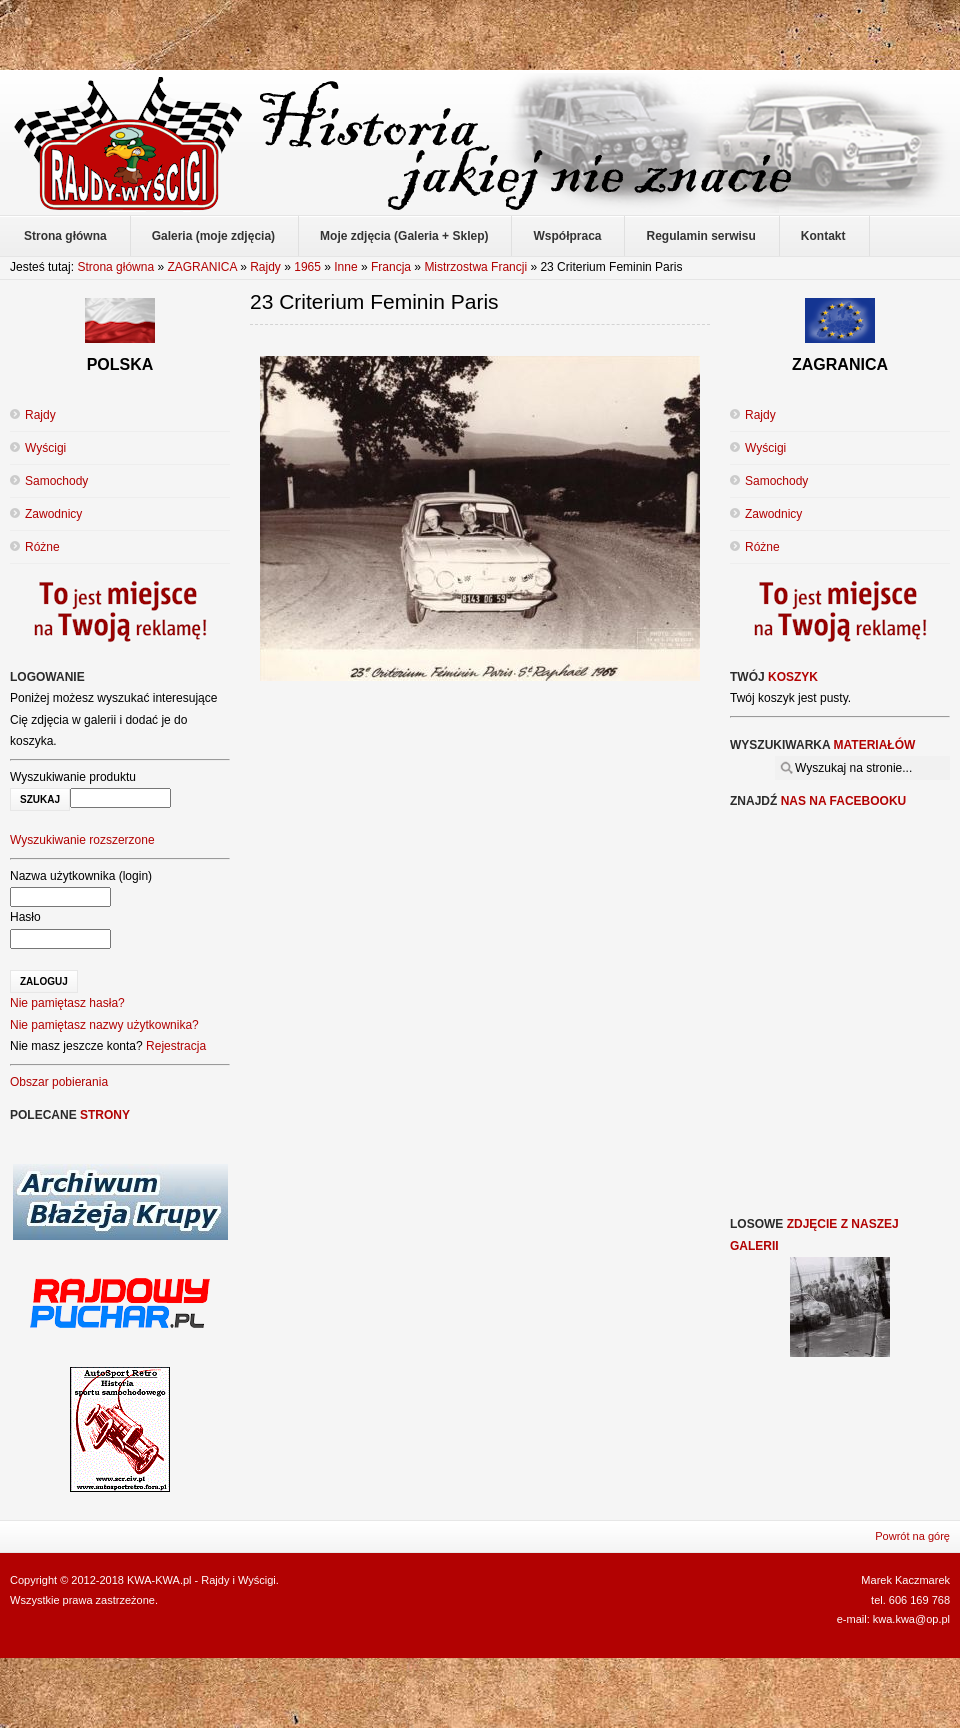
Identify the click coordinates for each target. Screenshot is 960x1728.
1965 (307, 267)
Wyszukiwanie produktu (73, 777)
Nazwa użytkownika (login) (81, 876)
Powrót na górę (912, 1536)
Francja (391, 267)
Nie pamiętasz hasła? (67, 1003)
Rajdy (265, 267)
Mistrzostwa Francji (475, 267)
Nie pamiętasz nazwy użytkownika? (104, 1025)
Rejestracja (176, 1046)
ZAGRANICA (201, 267)
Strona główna (115, 267)
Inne (345, 267)
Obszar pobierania (59, 1082)
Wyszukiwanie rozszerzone (82, 840)
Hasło (25, 917)
